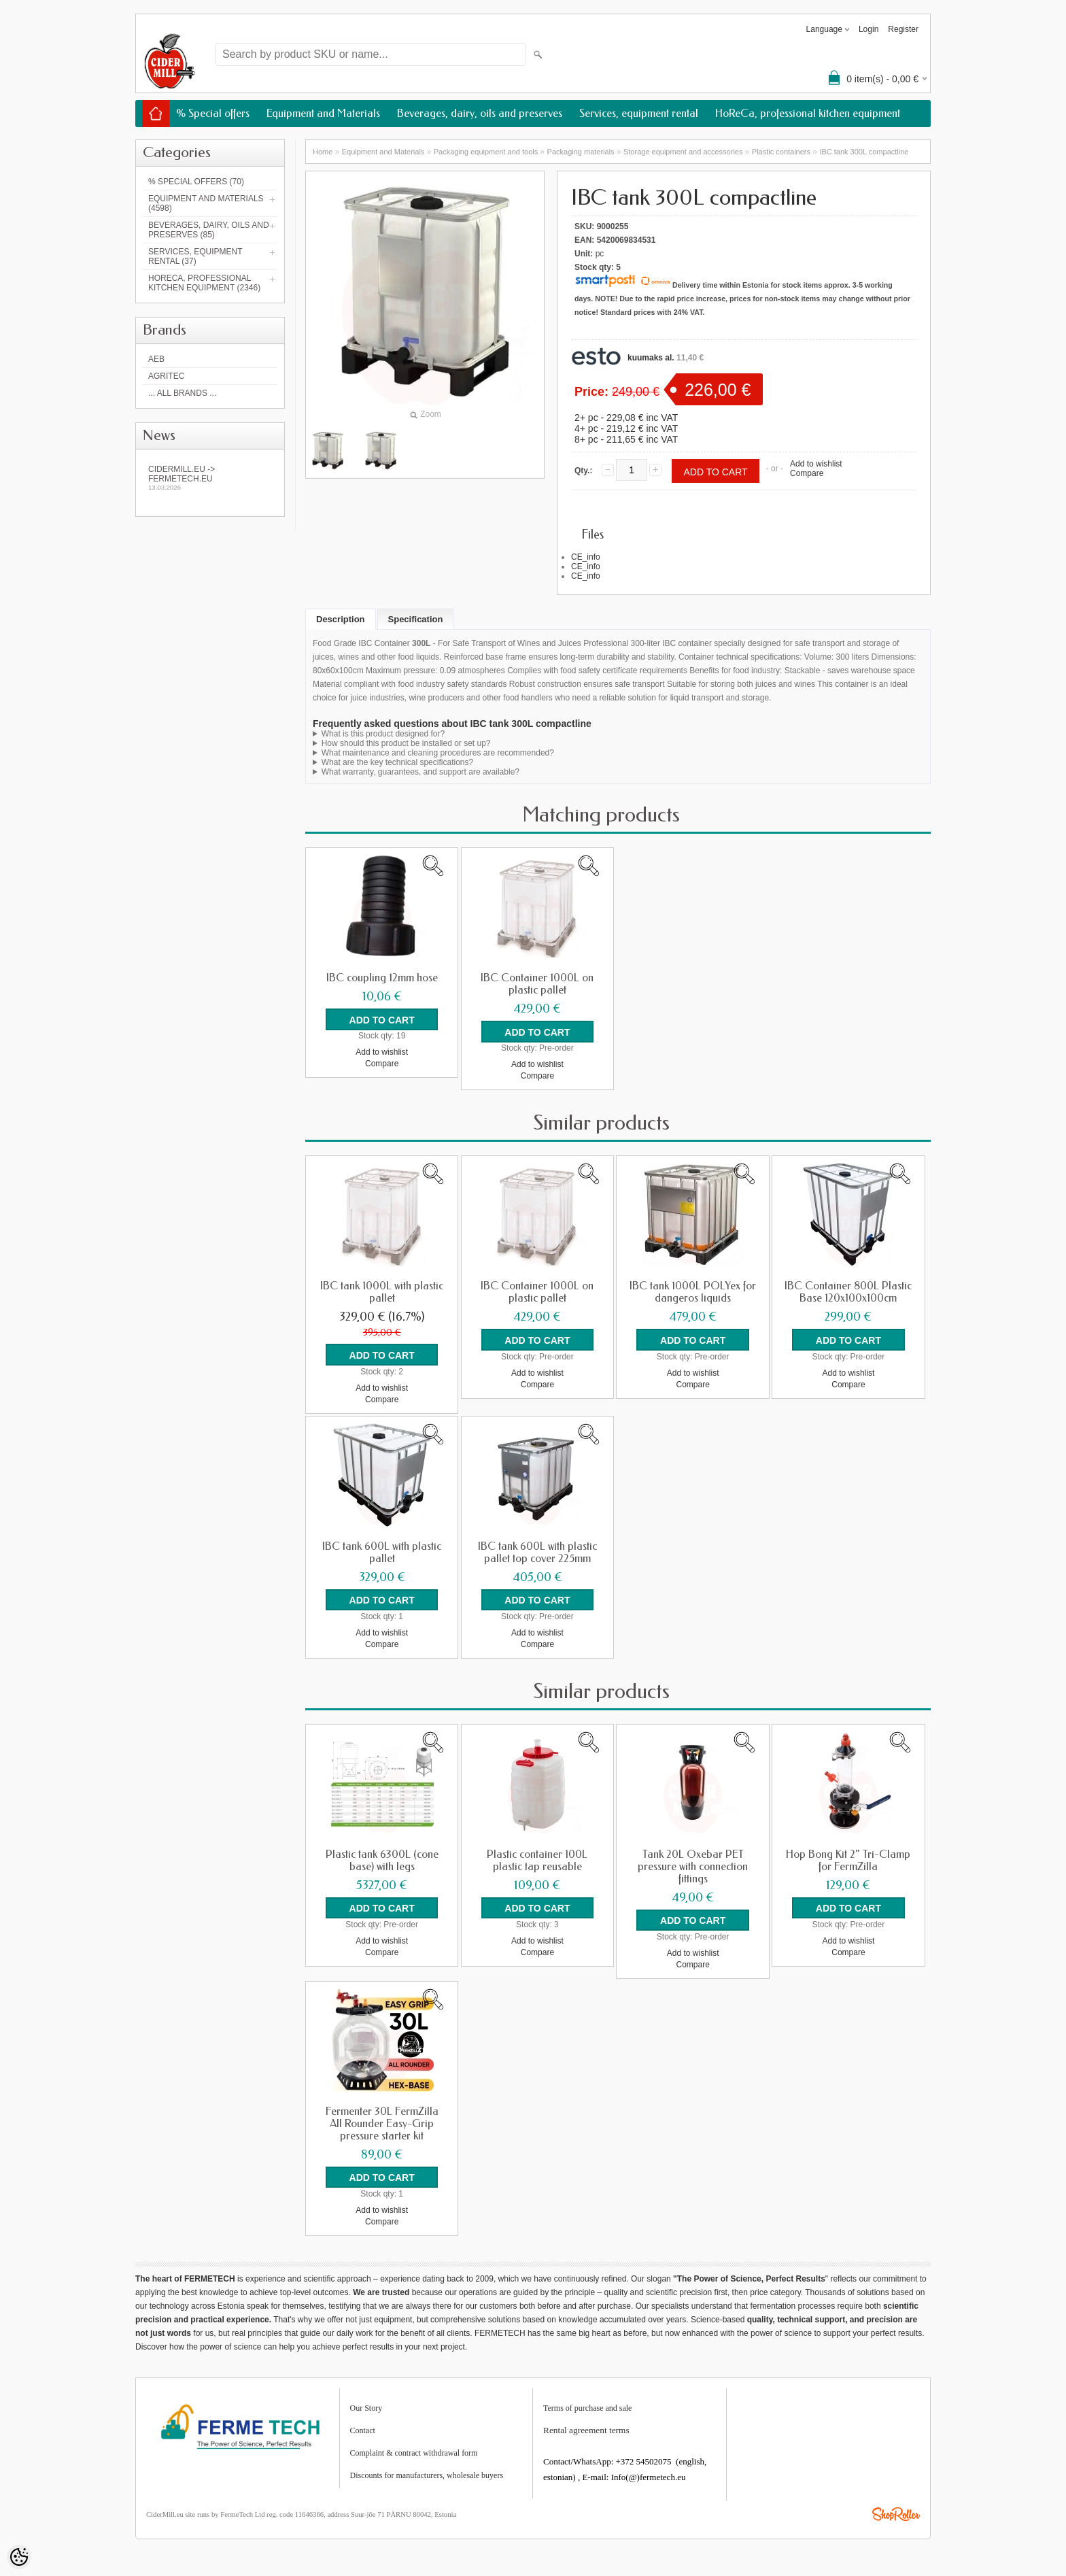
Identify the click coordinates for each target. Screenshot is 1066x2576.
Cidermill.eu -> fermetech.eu (210, 477)
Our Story (366, 2404)
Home (322, 152)
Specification (415, 619)
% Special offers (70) (196, 181)
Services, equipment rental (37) (195, 256)
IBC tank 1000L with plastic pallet (381, 1291)
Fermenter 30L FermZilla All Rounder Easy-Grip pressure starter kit (382, 2120)
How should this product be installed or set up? (406, 743)
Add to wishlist (816, 464)
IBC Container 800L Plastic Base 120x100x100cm (848, 1291)
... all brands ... (182, 393)
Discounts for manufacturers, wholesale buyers (427, 2471)
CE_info (585, 557)
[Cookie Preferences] (19, 2557)
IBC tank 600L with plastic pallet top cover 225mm (537, 1550)
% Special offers (213, 113)
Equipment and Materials (323, 113)
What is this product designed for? (383, 734)
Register (903, 29)
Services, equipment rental (638, 113)
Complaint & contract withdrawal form (414, 2449)
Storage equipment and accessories (683, 152)
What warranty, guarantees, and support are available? (420, 772)
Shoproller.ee (896, 2510)
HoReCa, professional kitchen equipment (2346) (204, 282)
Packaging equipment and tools (486, 152)
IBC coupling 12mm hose (382, 978)
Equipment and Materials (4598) (206, 203)
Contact (362, 2426)
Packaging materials (581, 152)
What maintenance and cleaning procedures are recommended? (438, 753)
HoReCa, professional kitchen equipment (807, 113)
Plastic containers (781, 152)
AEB (156, 359)
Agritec (166, 376)
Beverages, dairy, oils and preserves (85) (208, 229)
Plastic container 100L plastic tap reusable (537, 1858)
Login (868, 29)
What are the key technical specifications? (397, 762)
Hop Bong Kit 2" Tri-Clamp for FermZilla (848, 1858)
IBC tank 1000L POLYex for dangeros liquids (693, 1291)
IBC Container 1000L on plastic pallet (537, 984)
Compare (806, 473)
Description (340, 619)
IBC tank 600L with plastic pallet (381, 1550)
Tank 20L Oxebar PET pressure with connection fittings (693, 1864)
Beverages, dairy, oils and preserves (479, 113)
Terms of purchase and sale (587, 2404)
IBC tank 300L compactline (863, 152)
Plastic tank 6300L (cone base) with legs (382, 1858)
